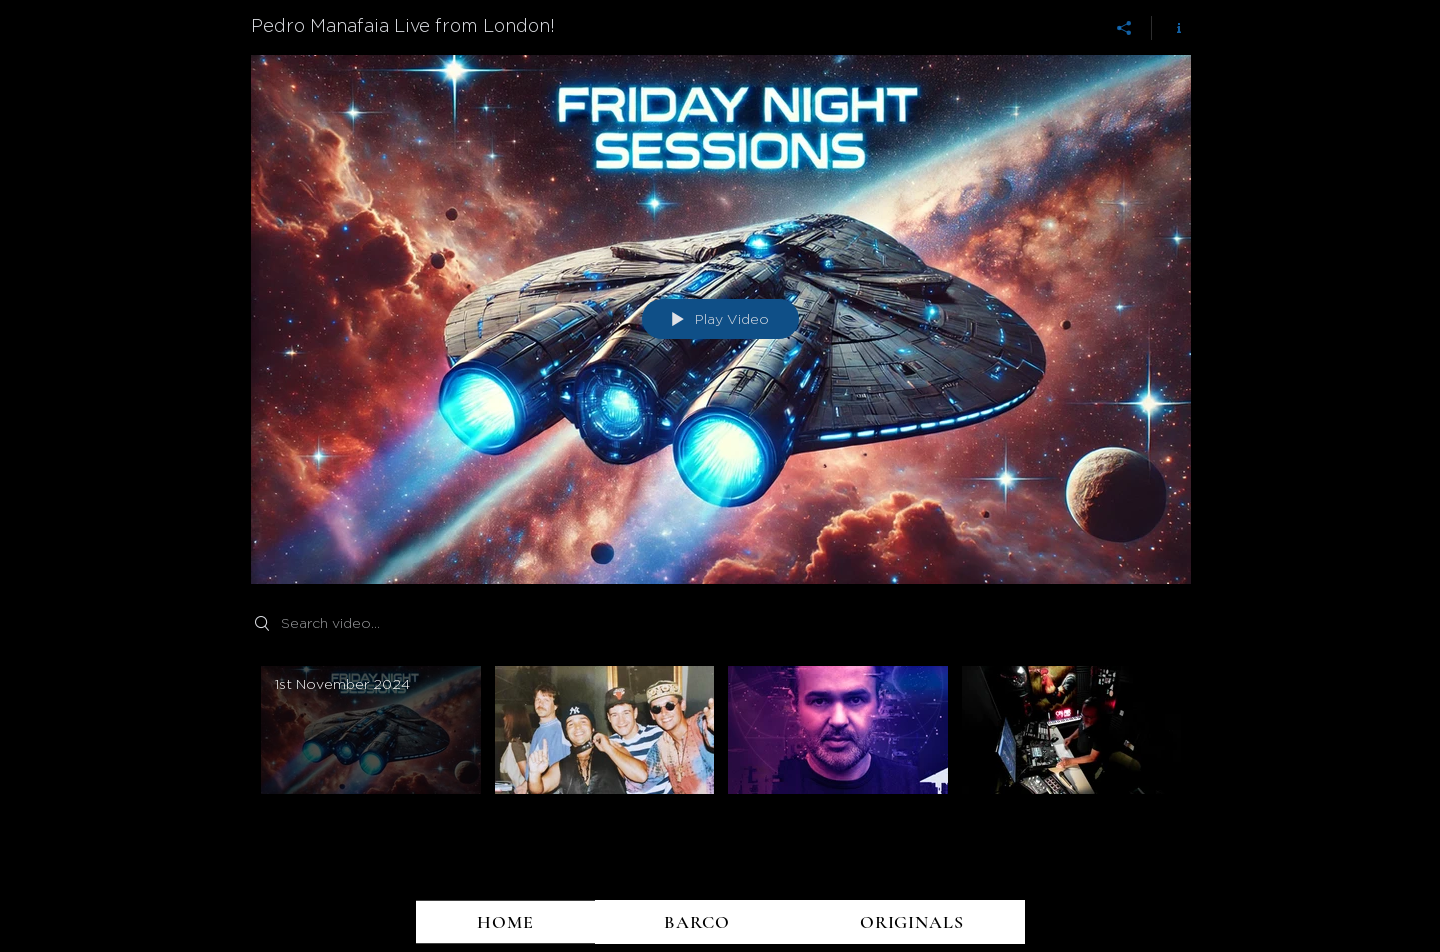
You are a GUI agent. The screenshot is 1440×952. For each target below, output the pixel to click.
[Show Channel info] (1171, 28)
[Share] (1124, 28)
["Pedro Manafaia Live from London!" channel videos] (721, 753)
